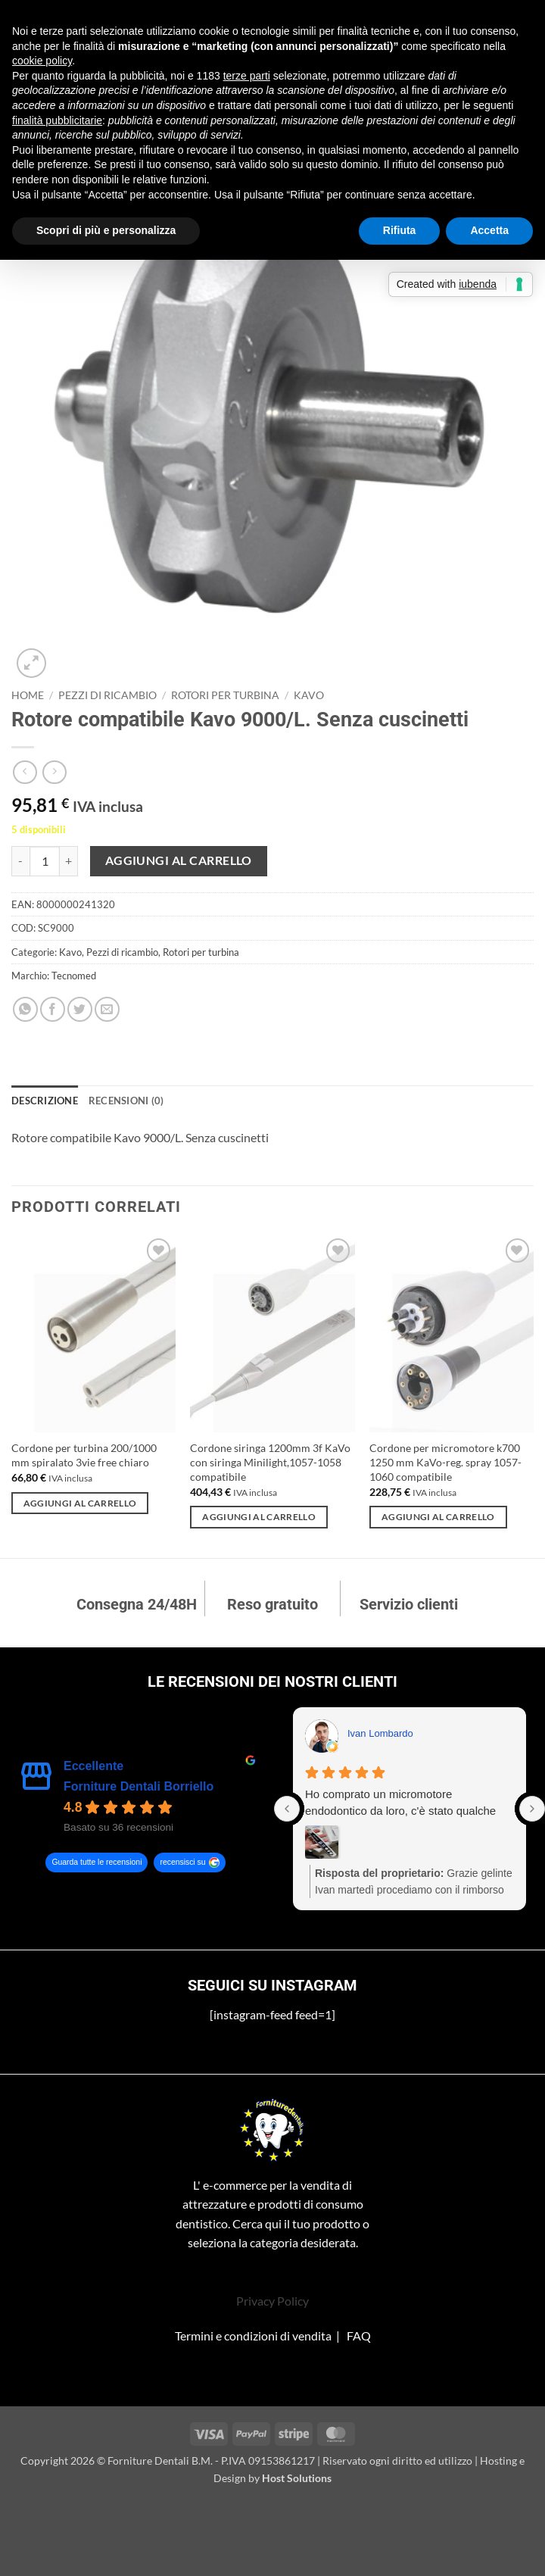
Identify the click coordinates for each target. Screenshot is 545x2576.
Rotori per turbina (225, 695)
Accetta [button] (489, 230)
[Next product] (24, 772)
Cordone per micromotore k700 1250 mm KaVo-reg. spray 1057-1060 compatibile (445, 1461)
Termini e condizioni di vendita (253, 2335)
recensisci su (182, 1862)
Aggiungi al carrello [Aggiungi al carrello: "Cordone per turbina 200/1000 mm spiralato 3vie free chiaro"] (80, 1503)
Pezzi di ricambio (107, 695)
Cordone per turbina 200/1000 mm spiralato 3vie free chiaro (84, 1455)
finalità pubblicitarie (57, 120)
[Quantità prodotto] (45, 861)
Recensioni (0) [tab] (126, 1100)
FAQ (359, 2335)
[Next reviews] (532, 1809)
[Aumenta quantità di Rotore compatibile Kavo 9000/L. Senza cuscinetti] (69, 861)
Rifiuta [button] (399, 230)
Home (27, 695)
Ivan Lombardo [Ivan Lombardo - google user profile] (380, 1733)
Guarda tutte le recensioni (96, 1862)
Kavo (309, 695)
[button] (31, 663)
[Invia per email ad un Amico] (107, 1009)
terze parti (246, 76)
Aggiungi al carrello (178, 860)
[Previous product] (54, 772)
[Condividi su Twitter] (79, 1009)
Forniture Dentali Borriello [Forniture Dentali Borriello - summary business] (138, 1786)
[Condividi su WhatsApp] (25, 1009)
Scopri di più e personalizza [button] (106, 230)
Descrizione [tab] (44, 1100)
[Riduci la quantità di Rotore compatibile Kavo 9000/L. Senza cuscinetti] (20, 861)
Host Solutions (297, 2477)
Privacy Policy (272, 2300)
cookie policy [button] (42, 61)
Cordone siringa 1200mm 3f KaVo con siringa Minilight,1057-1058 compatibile (270, 1461)
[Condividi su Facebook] (52, 1009)
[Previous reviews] (287, 1809)
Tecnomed (73, 976)
